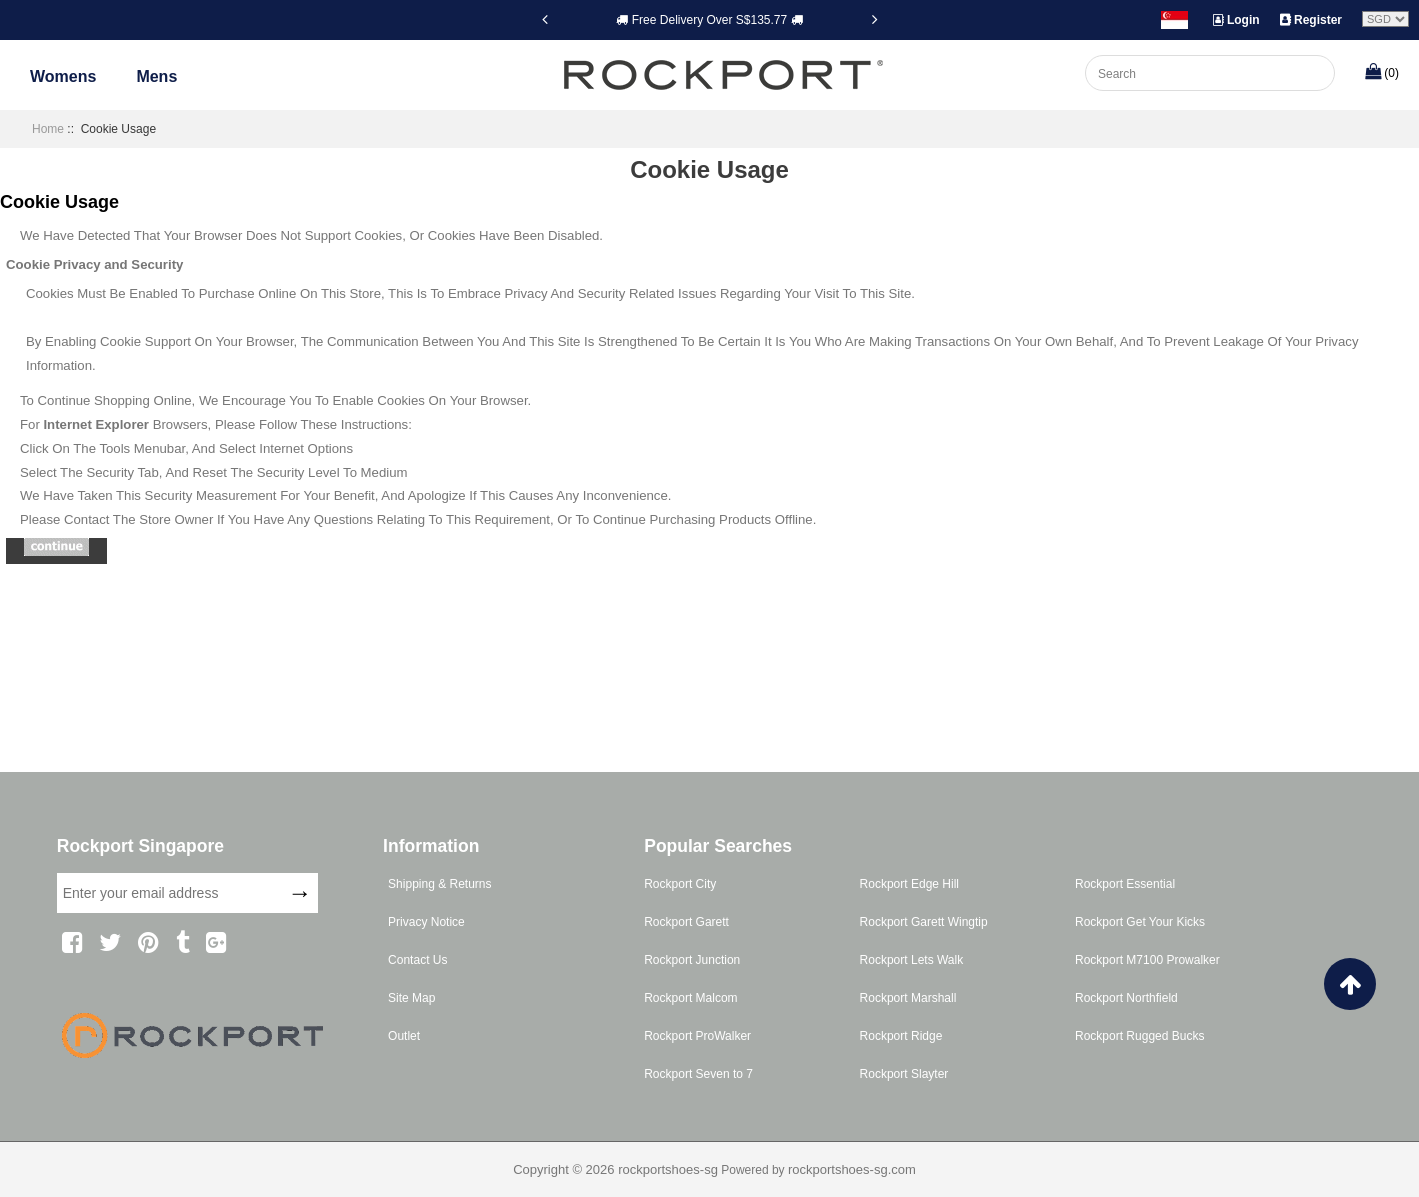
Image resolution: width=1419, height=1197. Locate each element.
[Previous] (545, 19)
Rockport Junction (692, 960)
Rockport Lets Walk (912, 960)
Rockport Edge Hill (909, 884)
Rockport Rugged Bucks (1139, 1036)
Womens (63, 76)
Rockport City (680, 884)
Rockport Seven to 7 (698, 1074)
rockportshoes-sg (668, 1169)
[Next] (875, 19)
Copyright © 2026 (565, 1169)
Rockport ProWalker (697, 1036)
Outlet (404, 1036)
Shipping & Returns (439, 884)
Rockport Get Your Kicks (1140, 922)
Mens (156, 76)
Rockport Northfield (1126, 998)
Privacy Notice (426, 922)
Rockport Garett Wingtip (924, 922)
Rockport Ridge (901, 1036)
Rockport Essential (1125, 884)
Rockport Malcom (690, 998)
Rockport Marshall (908, 998)
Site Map (411, 998)
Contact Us (417, 960)
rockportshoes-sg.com (852, 1169)
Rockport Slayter (904, 1074)
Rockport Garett (686, 922)
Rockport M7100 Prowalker (1147, 960)
